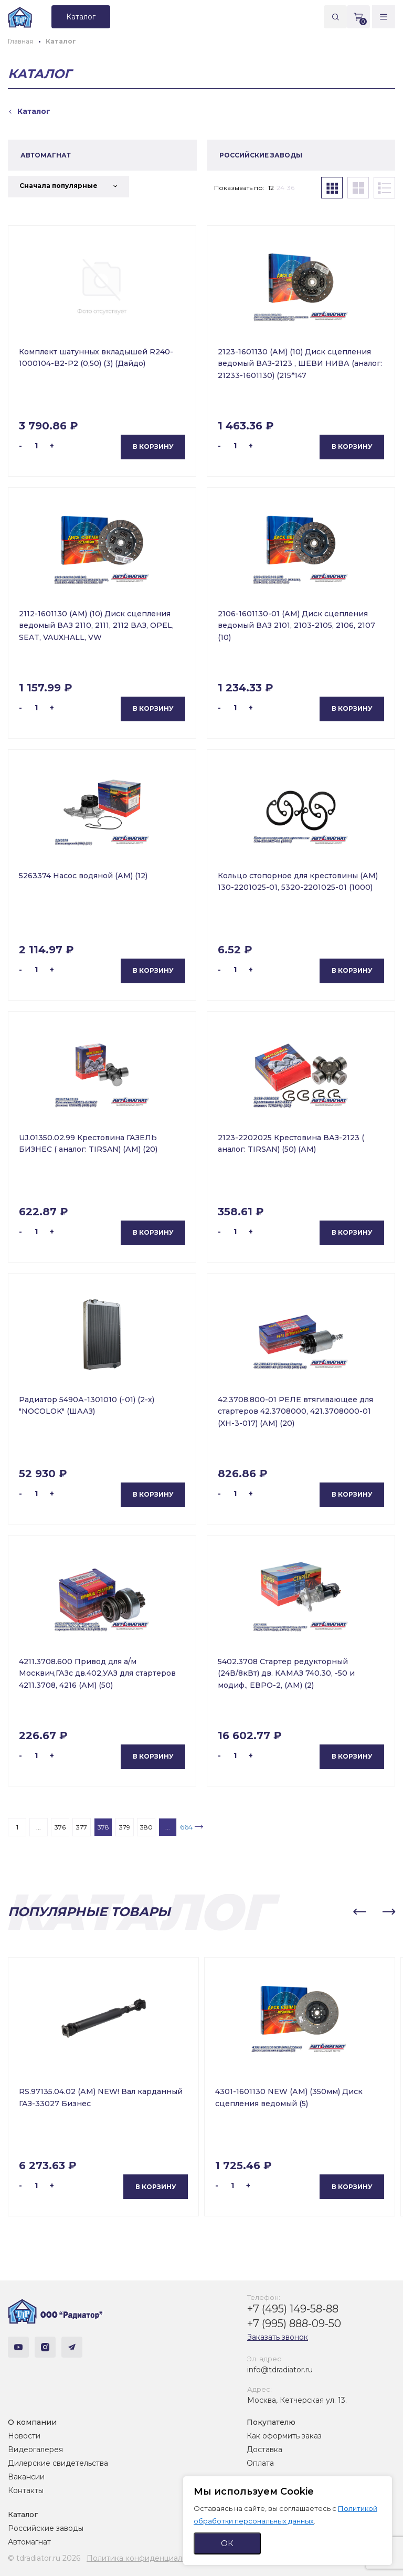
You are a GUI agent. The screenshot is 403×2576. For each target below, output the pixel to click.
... (38, 1827)
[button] (359, 1912)
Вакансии (26, 2477)
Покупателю (271, 2422)
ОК (227, 2543)
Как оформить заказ (284, 2436)
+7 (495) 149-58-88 (292, 2308)
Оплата (260, 2463)
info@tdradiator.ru (280, 2369)
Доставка (264, 2449)
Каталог (23, 2514)
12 (271, 188)
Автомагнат (29, 2542)
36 (290, 188)
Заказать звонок (277, 2337)
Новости (24, 2436)
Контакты (26, 2490)
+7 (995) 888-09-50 (294, 2323)
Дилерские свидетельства (58, 2463)
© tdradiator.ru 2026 (44, 2558)
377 (81, 1827)
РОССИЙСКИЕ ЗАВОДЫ (260, 155)
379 (124, 1827)
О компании (32, 2422)
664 (186, 1827)
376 (60, 1827)
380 (146, 1827)
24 (280, 188)
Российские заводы (45, 2528)
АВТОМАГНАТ (45, 155)
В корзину (153, 446)
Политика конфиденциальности (147, 2558)
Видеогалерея (35, 2449)
